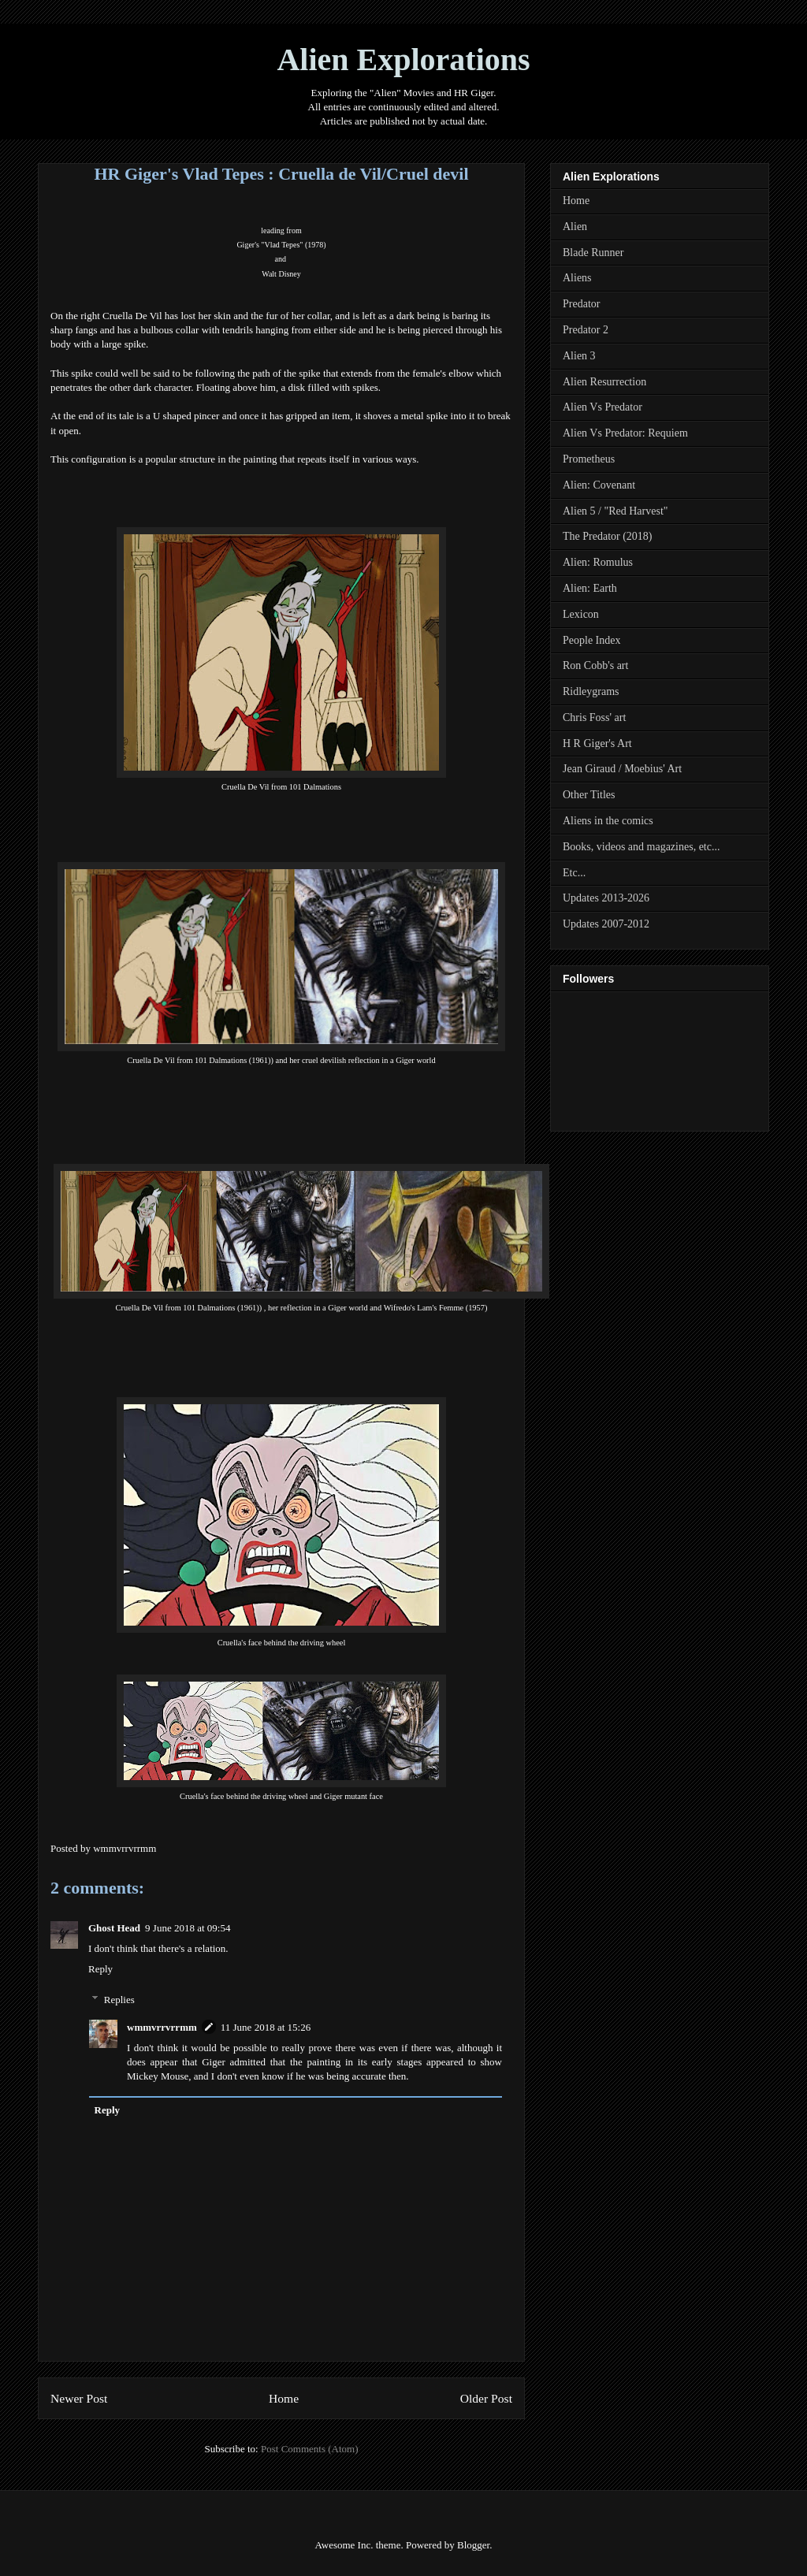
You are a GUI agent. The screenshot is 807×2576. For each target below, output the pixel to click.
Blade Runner (593, 252)
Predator (581, 304)
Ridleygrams (591, 691)
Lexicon (581, 614)
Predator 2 (585, 330)
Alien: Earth (590, 588)
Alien (575, 226)
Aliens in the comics (608, 821)
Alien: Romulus (598, 562)
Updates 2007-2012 (606, 924)
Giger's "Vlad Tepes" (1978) (280, 244)
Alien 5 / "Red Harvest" (615, 511)
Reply (100, 1969)
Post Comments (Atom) (310, 2449)
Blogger (473, 2545)
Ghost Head (114, 1928)
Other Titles (589, 795)
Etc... (574, 873)
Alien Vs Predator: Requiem (625, 433)
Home (284, 2398)
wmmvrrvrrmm (162, 2027)
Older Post (486, 2398)
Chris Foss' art (594, 717)
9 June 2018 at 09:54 (187, 1928)
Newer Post (78, 2398)
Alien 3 (579, 356)
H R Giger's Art (597, 743)
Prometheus (589, 459)
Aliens (577, 278)
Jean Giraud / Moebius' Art (622, 769)
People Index (591, 640)
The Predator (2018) (608, 536)
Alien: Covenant (599, 485)
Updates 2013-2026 (606, 898)
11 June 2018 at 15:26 (266, 2027)
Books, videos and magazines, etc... (641, 847)
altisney (281, 273)
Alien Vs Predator (602, 407)
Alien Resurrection (604, 382)
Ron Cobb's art (595, 665)
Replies (119, 1999)
